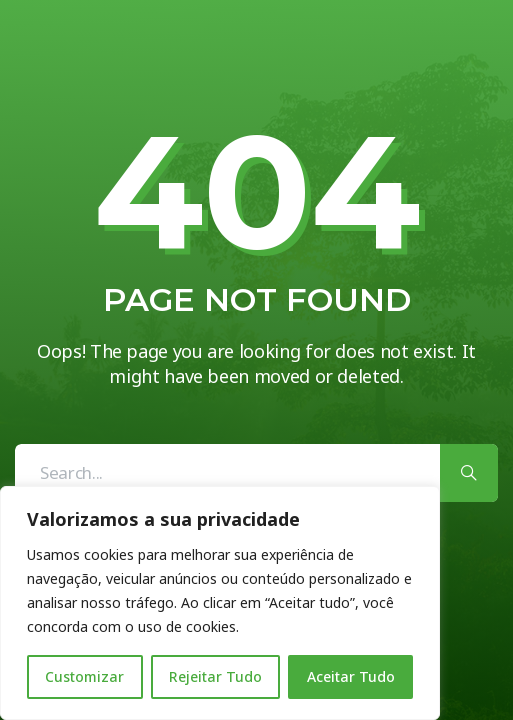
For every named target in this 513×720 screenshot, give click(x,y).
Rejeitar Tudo (215, 676)
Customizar (84, 676)
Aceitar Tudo (351, 676)
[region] (220, 603)
